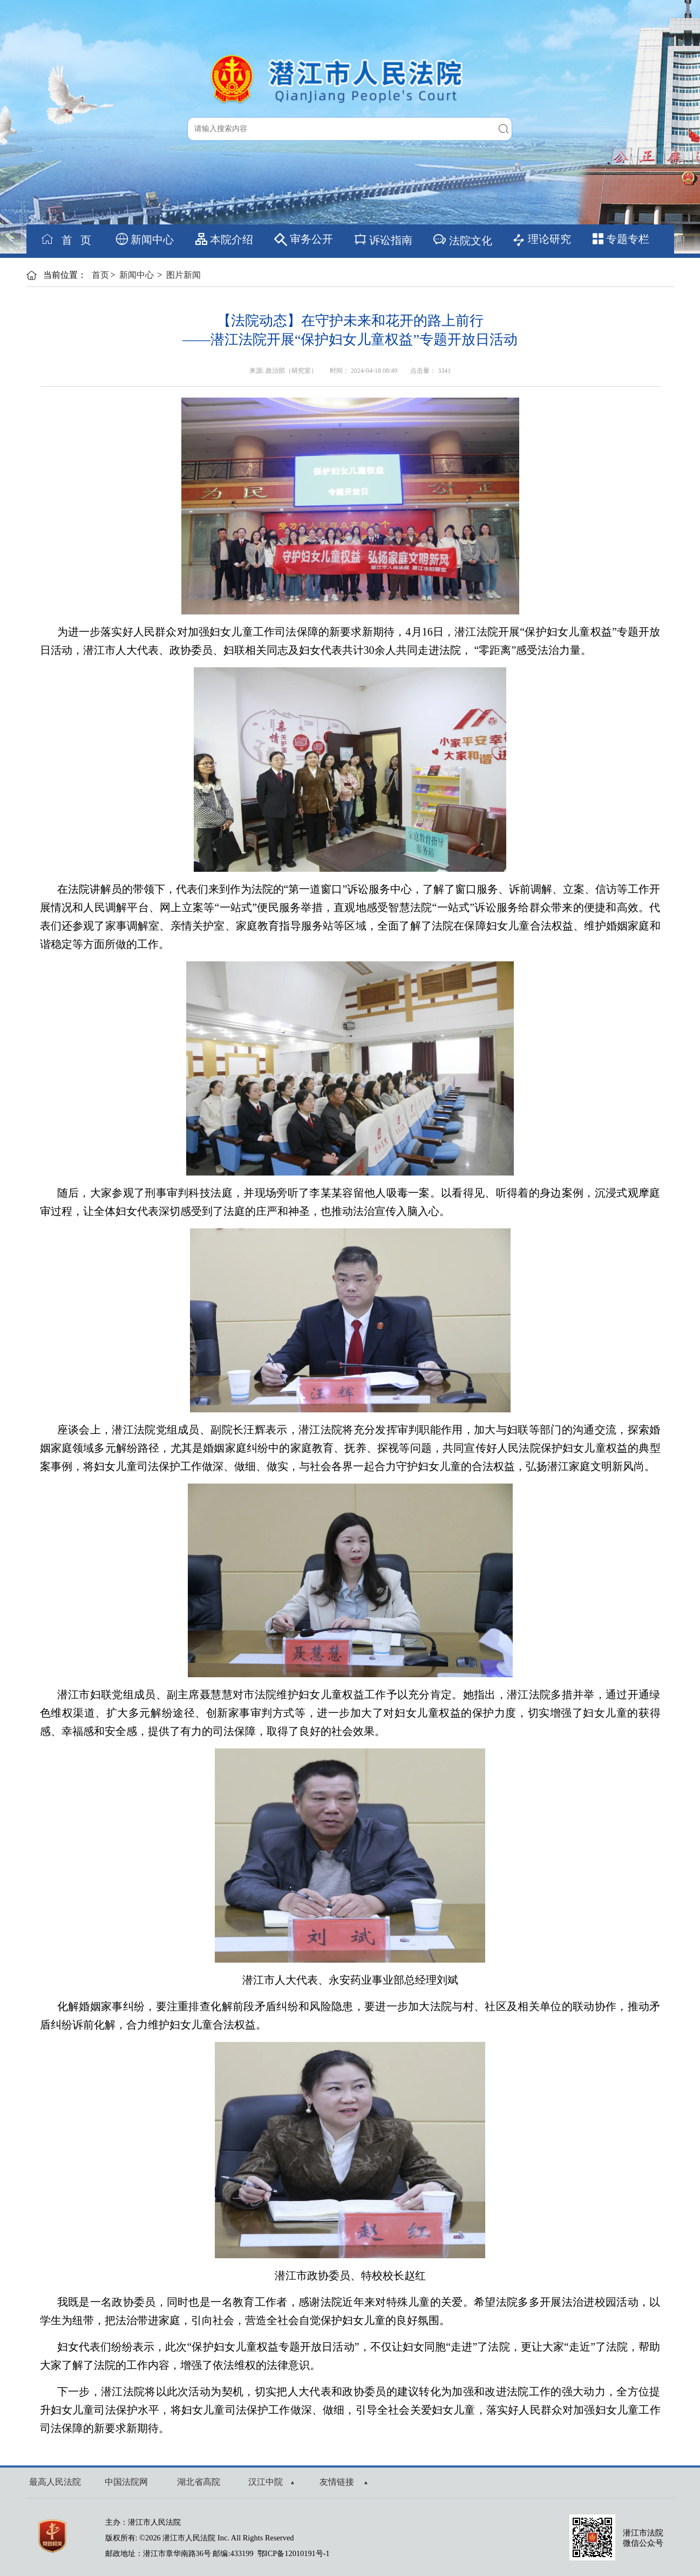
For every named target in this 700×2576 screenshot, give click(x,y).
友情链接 (344, 2481)
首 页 (65, 239)
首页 (100, 274)
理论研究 (541, 240)
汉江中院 (271, 2481)
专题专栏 (621, 239)
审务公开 (303, 239)
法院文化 (462, 239)
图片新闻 (183, 274)
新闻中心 (145, 239)
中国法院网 (126, 2481)
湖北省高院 (198, 2481)
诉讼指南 (383, 239)
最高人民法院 (55, 2481)
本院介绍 (224, 239)
